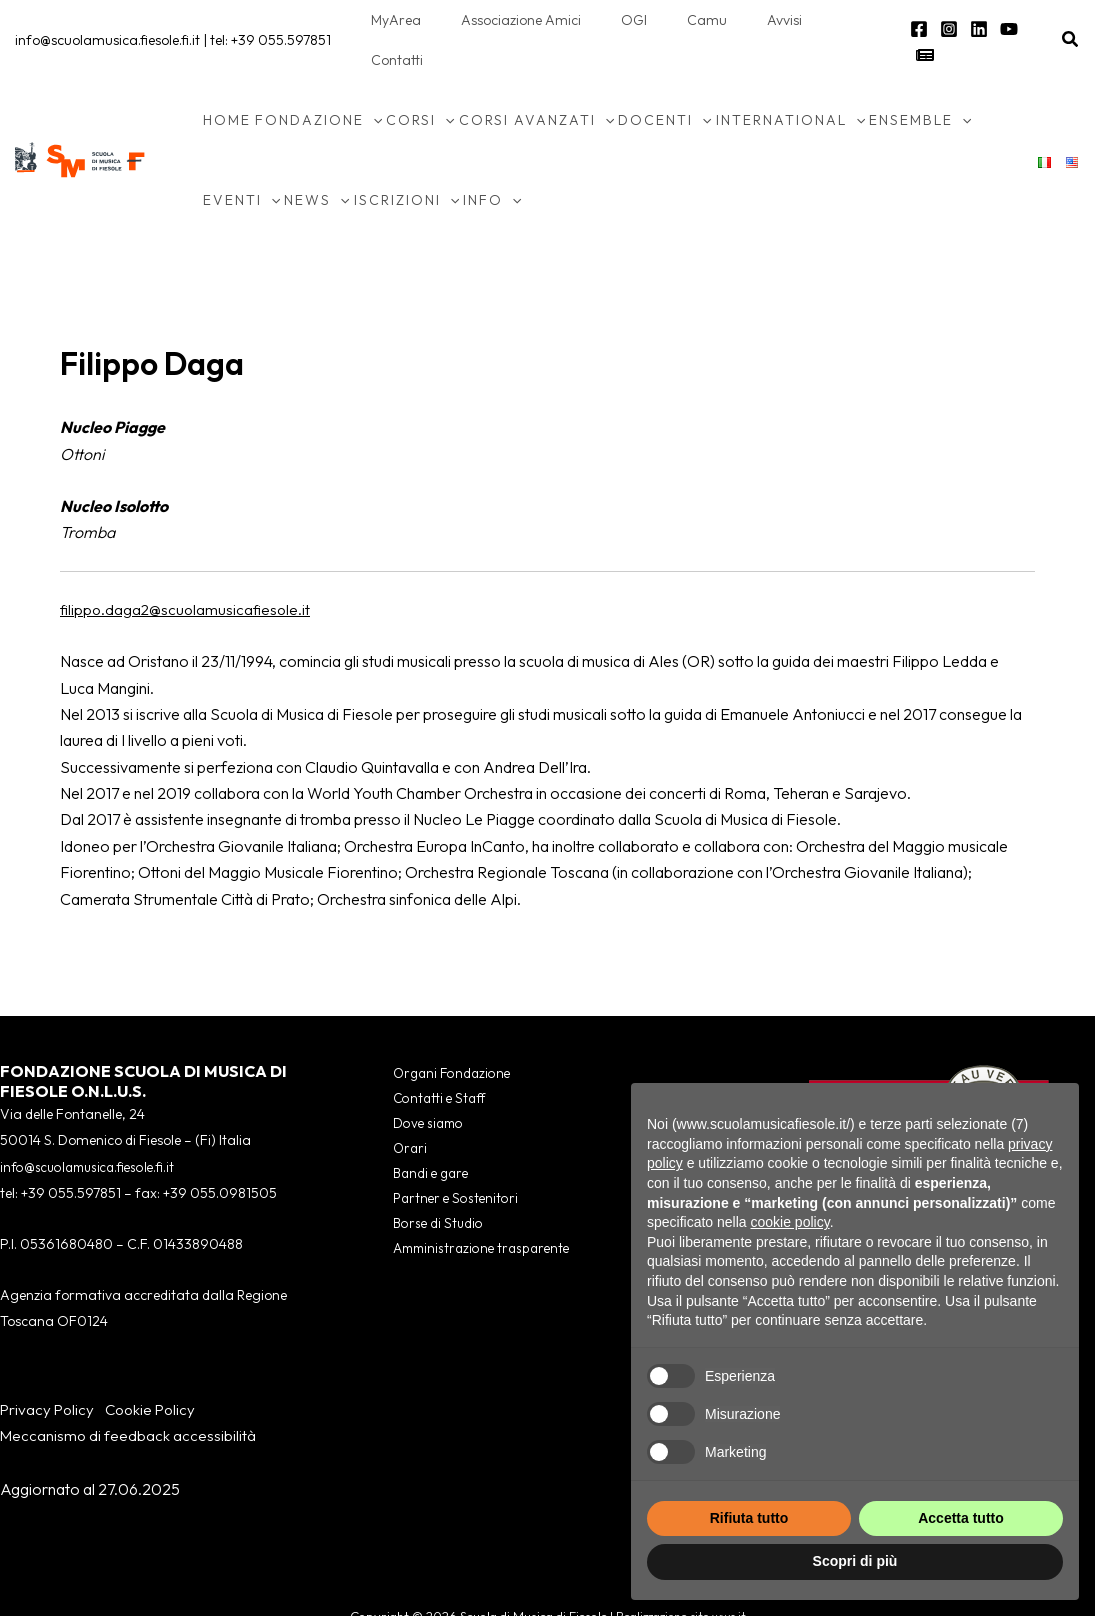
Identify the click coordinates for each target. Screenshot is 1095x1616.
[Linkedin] (973, 22)
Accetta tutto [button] (961, 1518)
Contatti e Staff (430, 1061)
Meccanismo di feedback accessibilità (129, 1395)
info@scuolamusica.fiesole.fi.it (107, 20)
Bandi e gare (422, 1140)
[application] (373, 80)
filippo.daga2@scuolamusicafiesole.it (187, 569)
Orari (400, 1113)
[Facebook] (913, 22)
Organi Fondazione (443, 1034)
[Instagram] (943, 22)
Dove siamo (419, 1087)
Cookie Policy (155, 1369)
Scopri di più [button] (855, 1561)
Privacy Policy (48, 1369)
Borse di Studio (428, 1193)
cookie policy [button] (790, 1222)
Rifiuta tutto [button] (749, 1518)
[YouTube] (1003, 22)
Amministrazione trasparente (475, 1219)
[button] (1071, 20)
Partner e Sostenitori (447, 1166)
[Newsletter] (1033, 22)
